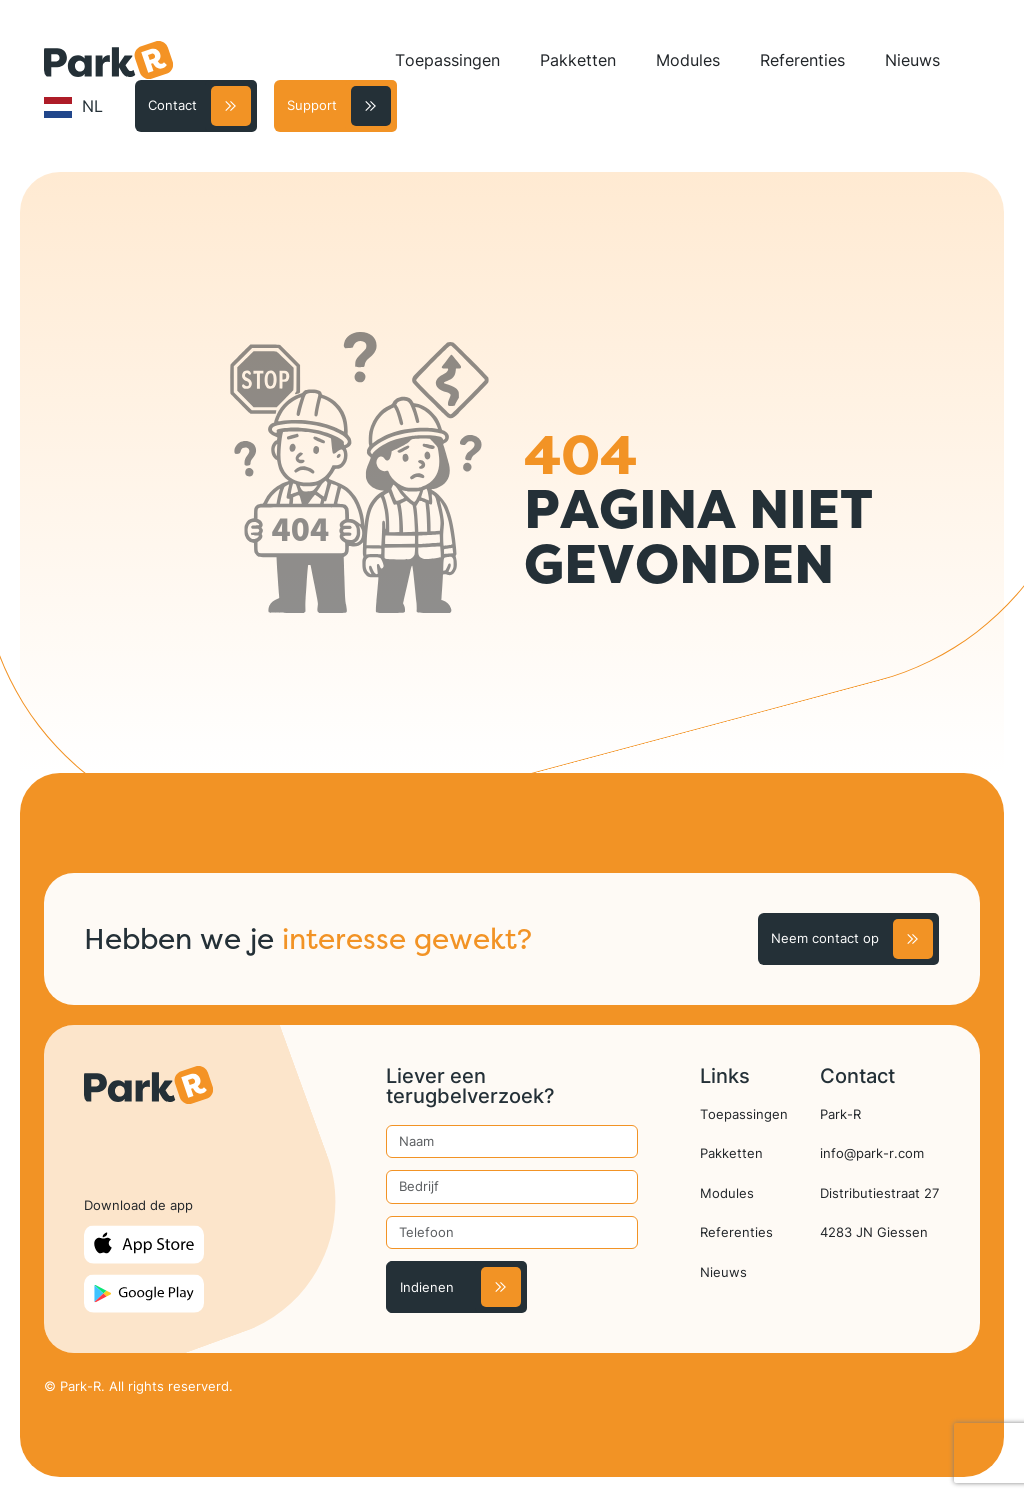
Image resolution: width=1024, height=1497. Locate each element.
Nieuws (912, 60)
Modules (688, 60)
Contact (172, 105)
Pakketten (578, 60)
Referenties (802, 60)
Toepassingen (447, 60)
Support (312, 105)
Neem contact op (825, 938)
